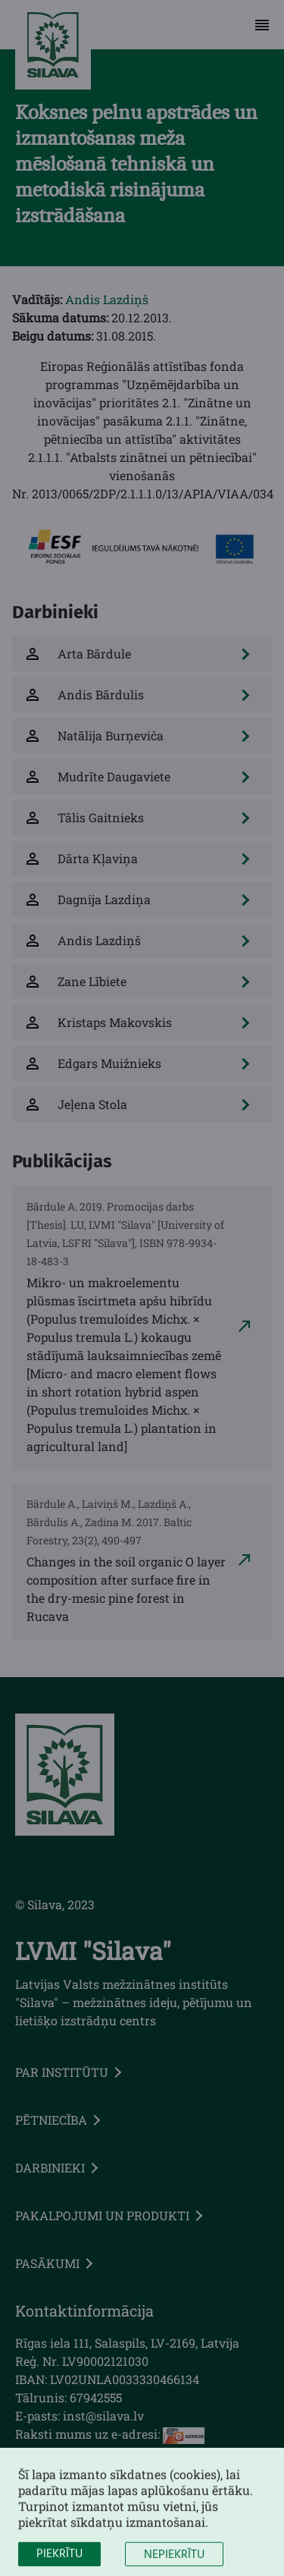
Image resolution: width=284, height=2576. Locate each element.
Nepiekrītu (174, 2564)
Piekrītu (59, 2563)
